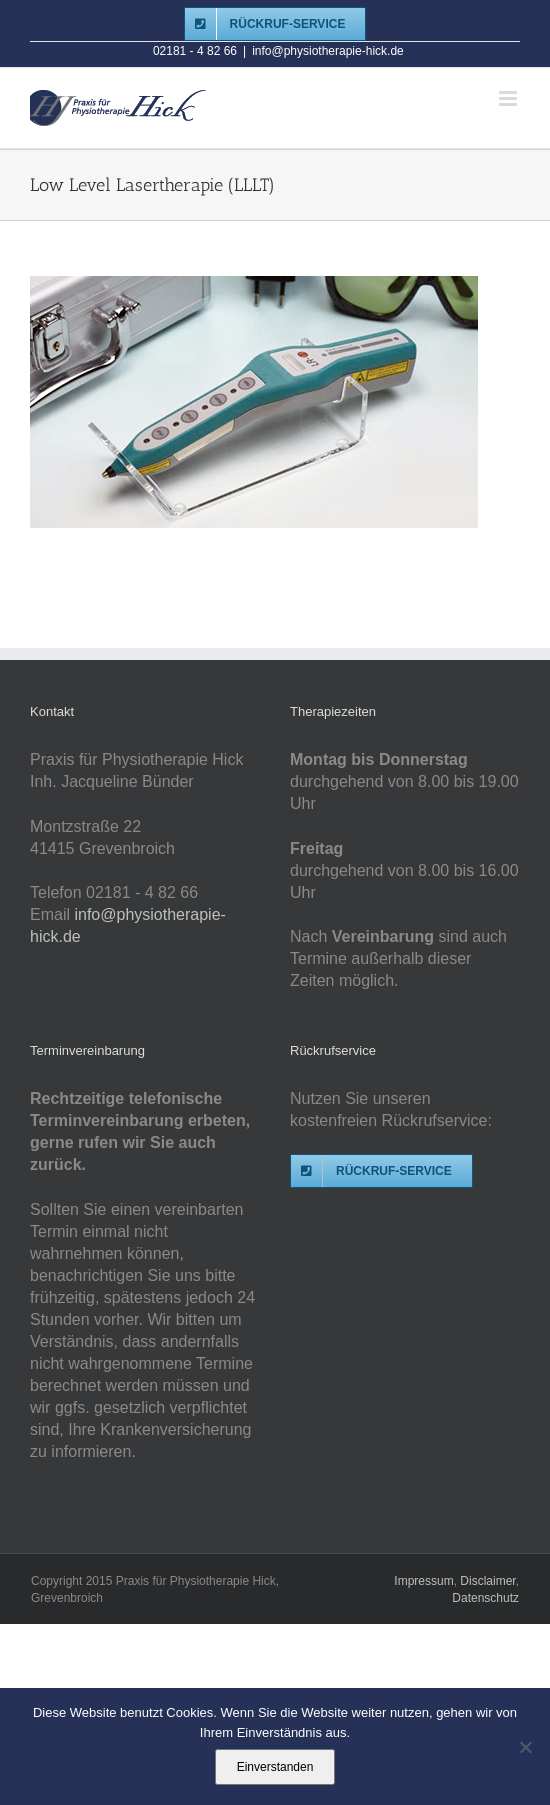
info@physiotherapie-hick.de (328, 51)
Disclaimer (487, 1581)
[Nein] (525, 1747)
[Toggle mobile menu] (509, 98)
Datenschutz (485, 1598)
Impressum (423, 1581)
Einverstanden (275, 1767)
